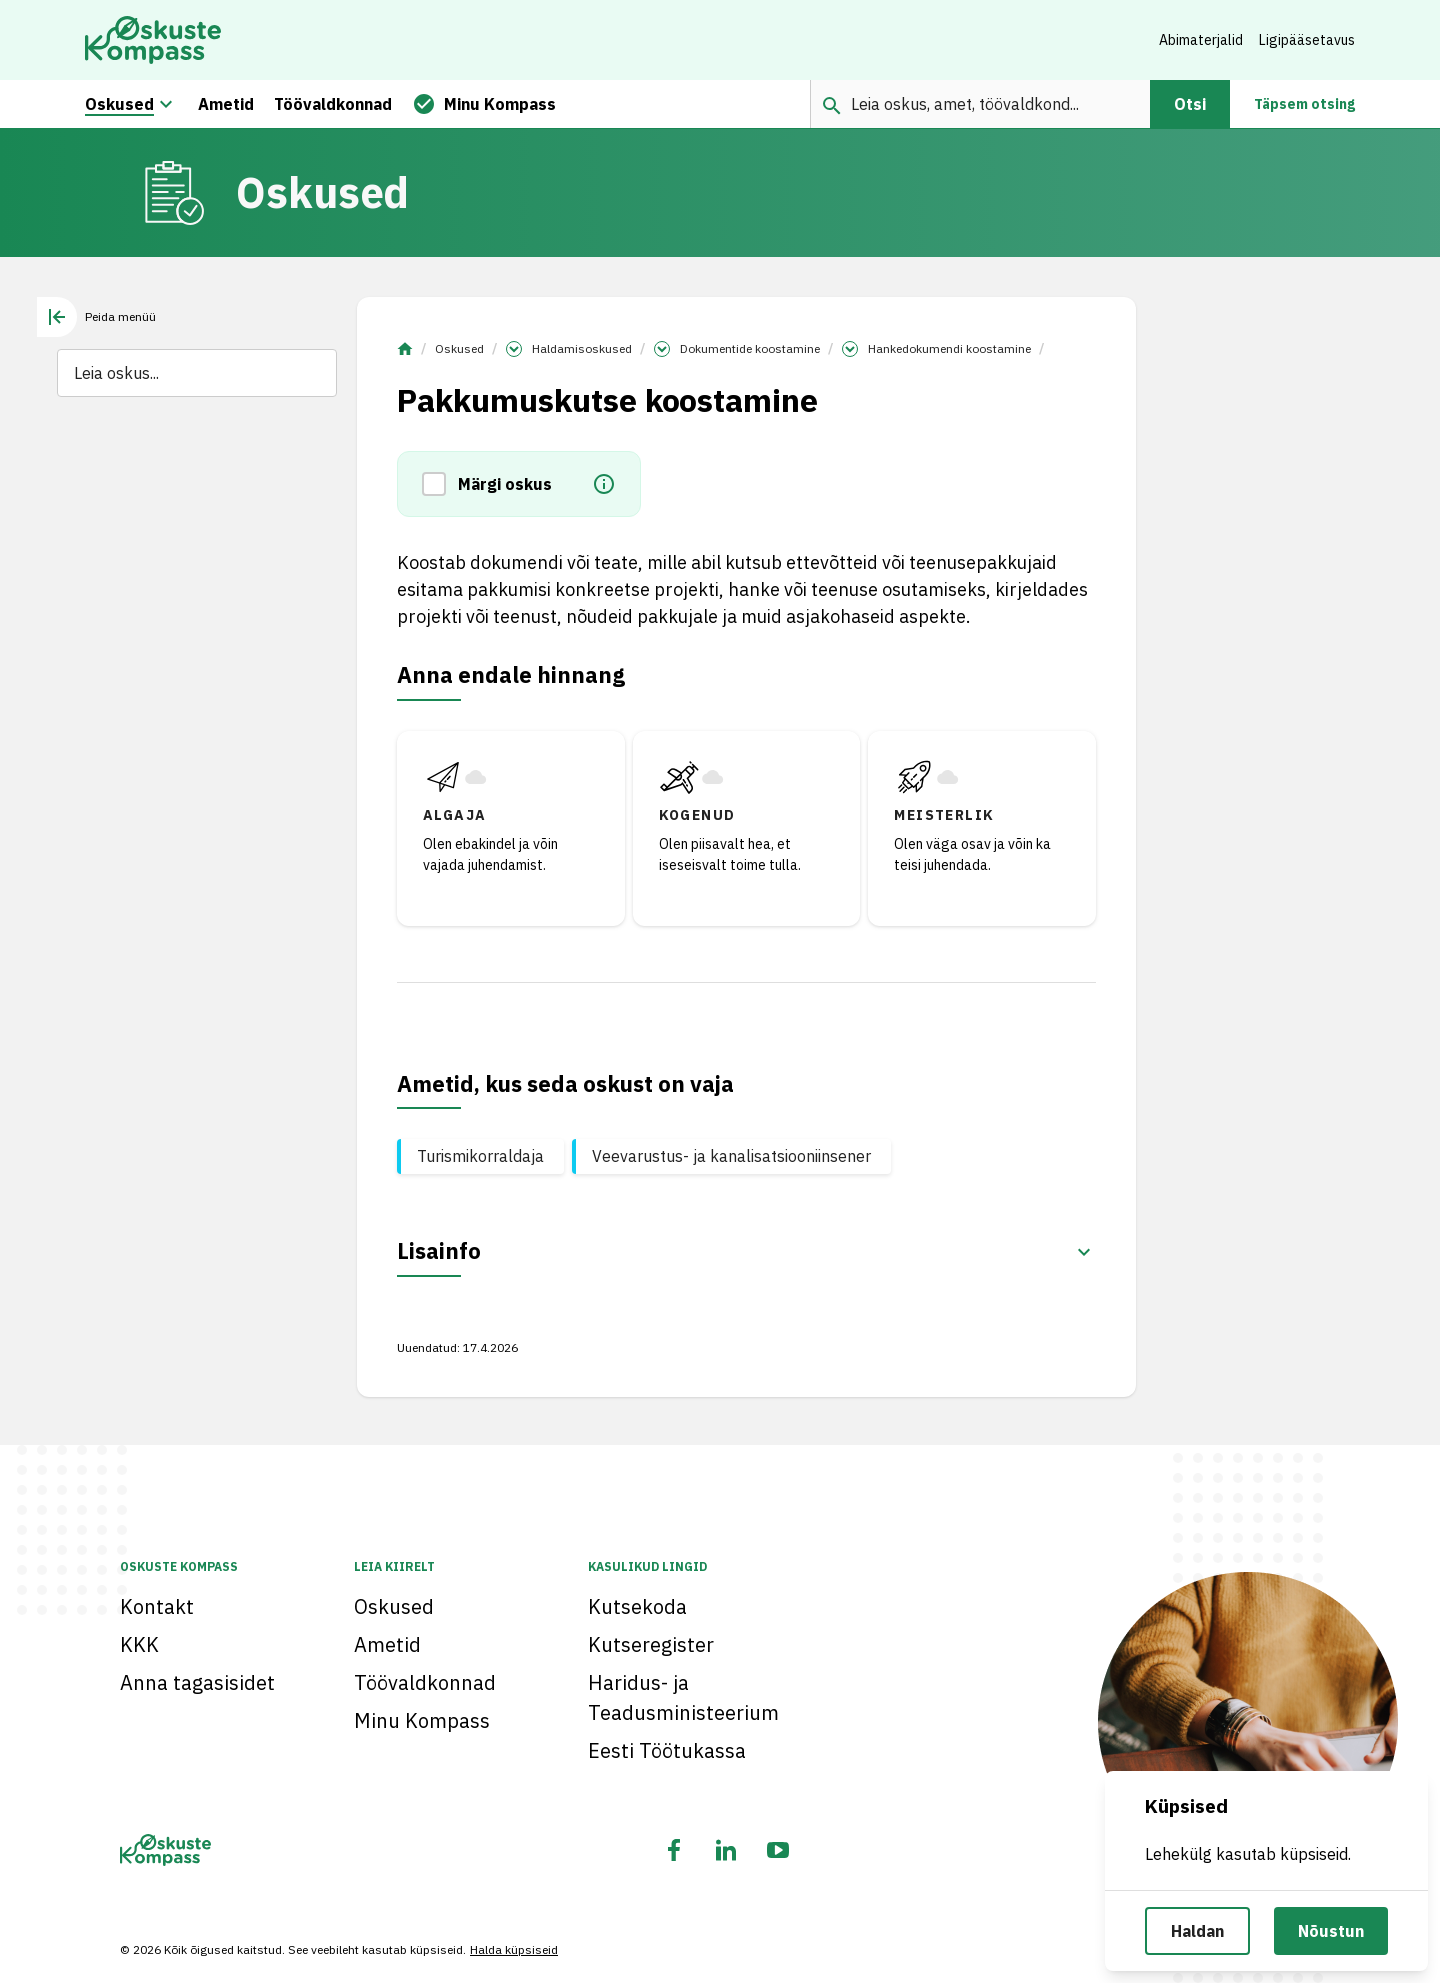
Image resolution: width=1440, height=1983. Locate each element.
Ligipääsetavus (1307, 40)
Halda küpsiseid (514, 1949)
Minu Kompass (422, 1720)
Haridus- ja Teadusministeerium (683, 1697)
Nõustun (1331, 1931)
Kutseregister (651, 1644)
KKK (139, 1644)
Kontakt (157, 1606)
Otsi (1190, 104)
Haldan (1197, 1931)
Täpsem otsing (1304, 104)
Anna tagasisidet (197, 1682)
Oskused (459, 348)
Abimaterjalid (1201, 40)
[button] (440, 484)
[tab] (96, 317)
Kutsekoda (637, 1606)
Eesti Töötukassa (667, 1750)
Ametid (387, 1644)
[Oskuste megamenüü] (166, 104)
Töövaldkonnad (425, 1682)
